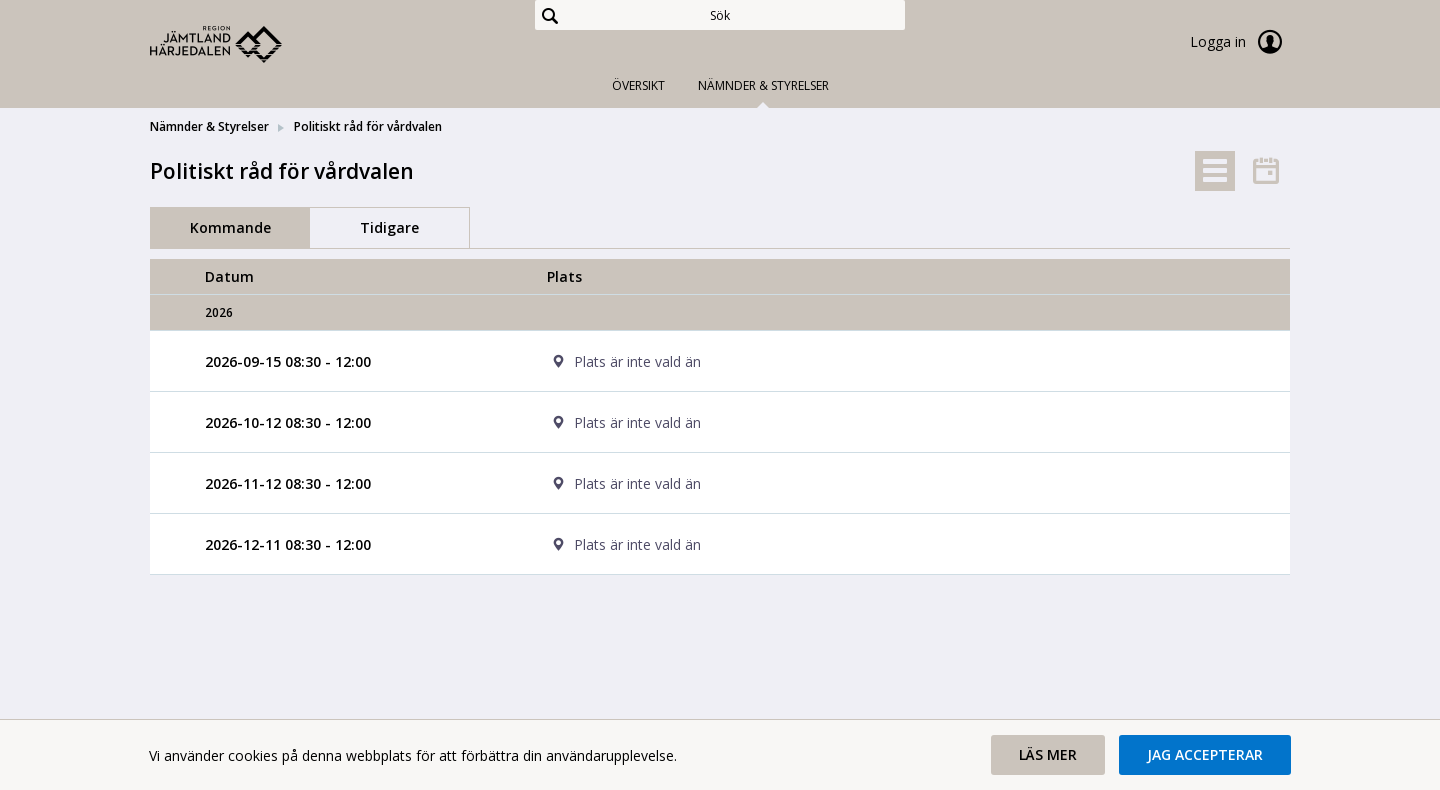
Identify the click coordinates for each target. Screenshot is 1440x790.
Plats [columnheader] (564, 276)
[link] (250, 44)
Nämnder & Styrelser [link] (209, 126)
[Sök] (720, 15)
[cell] (891, 361)
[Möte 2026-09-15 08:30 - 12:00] (288, 361)
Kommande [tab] (230, 227)
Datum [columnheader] (229, 276)
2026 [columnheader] (219, 312)
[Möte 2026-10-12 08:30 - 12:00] (288, 422)
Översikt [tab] (638, 85)
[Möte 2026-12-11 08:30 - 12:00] (288, 544)
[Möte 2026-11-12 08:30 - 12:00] (288, 483)
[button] (1048, 755)
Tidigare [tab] (389, 227)
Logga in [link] (1240, 42)
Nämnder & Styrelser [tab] (763, 85)
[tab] (1215, 171)
